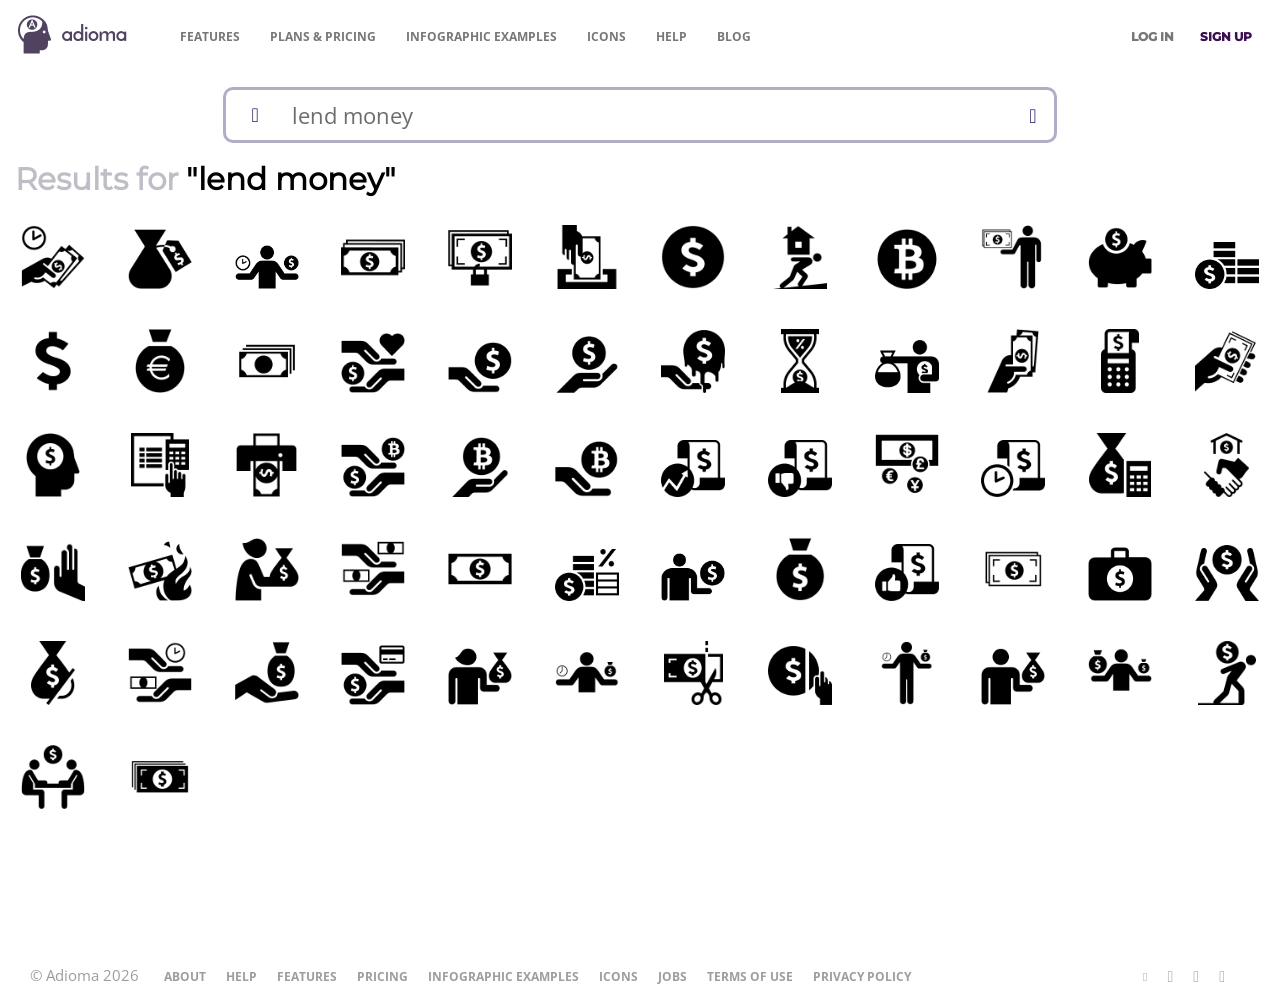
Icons (606, 36)
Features (210, 36)
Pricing (323, 36)
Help (671, 36)
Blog (734, 36)
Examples (481, 36)
